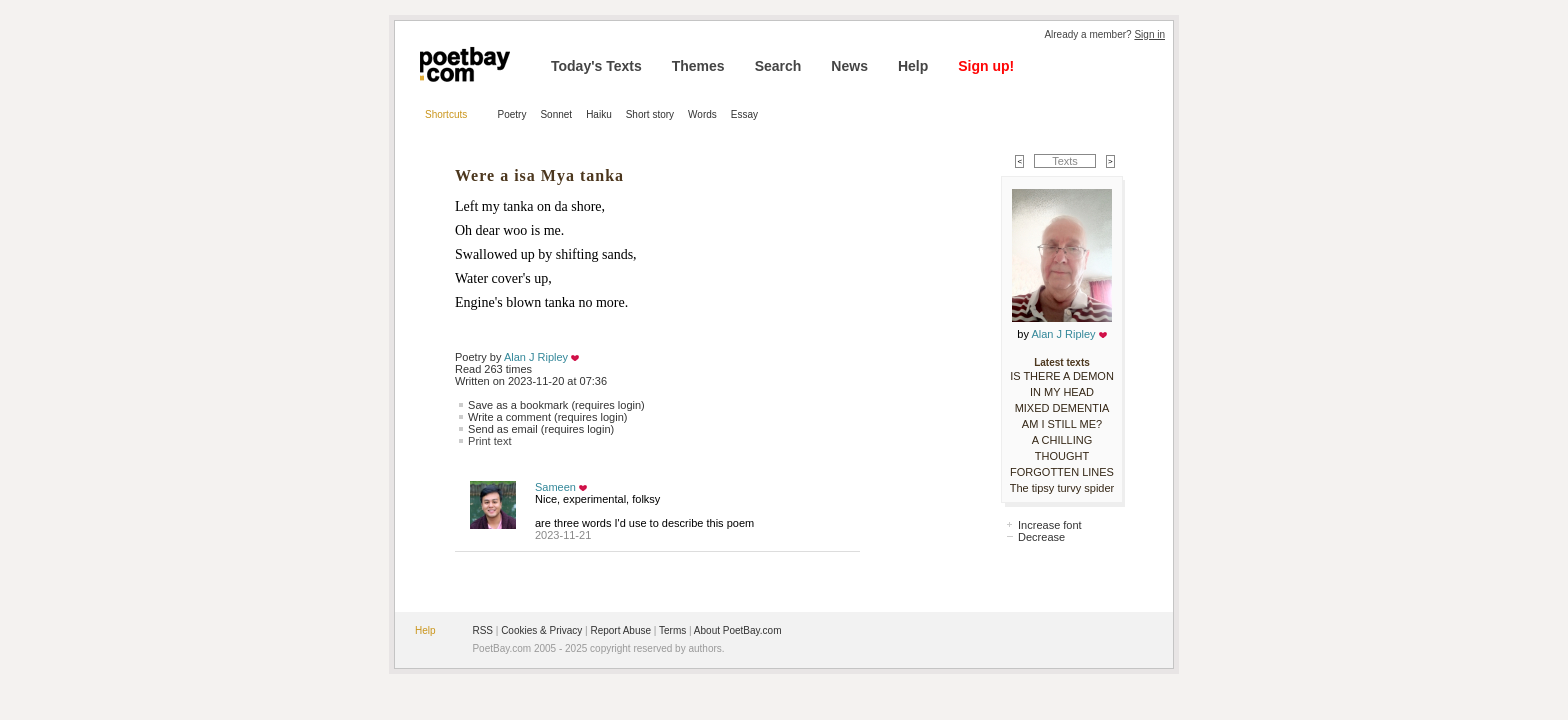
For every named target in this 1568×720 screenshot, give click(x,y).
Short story (650, 114)
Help (913, 66)
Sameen (555, 487)
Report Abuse (620, 630)
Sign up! (986, 66)
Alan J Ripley (536, 357)
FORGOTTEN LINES (1062, 472)
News (849, 66)
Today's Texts (596, 66)
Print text (489, 441)
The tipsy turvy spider (1062, 488)
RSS (482, 630)
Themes (698, 66)
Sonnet (556, 114)
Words (702, 114)
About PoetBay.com (738, 630)
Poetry (512, 114)
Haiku (599, 114)
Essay (744, 114)
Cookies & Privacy (541, 630)
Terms (672, 630)
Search (778, 66)
